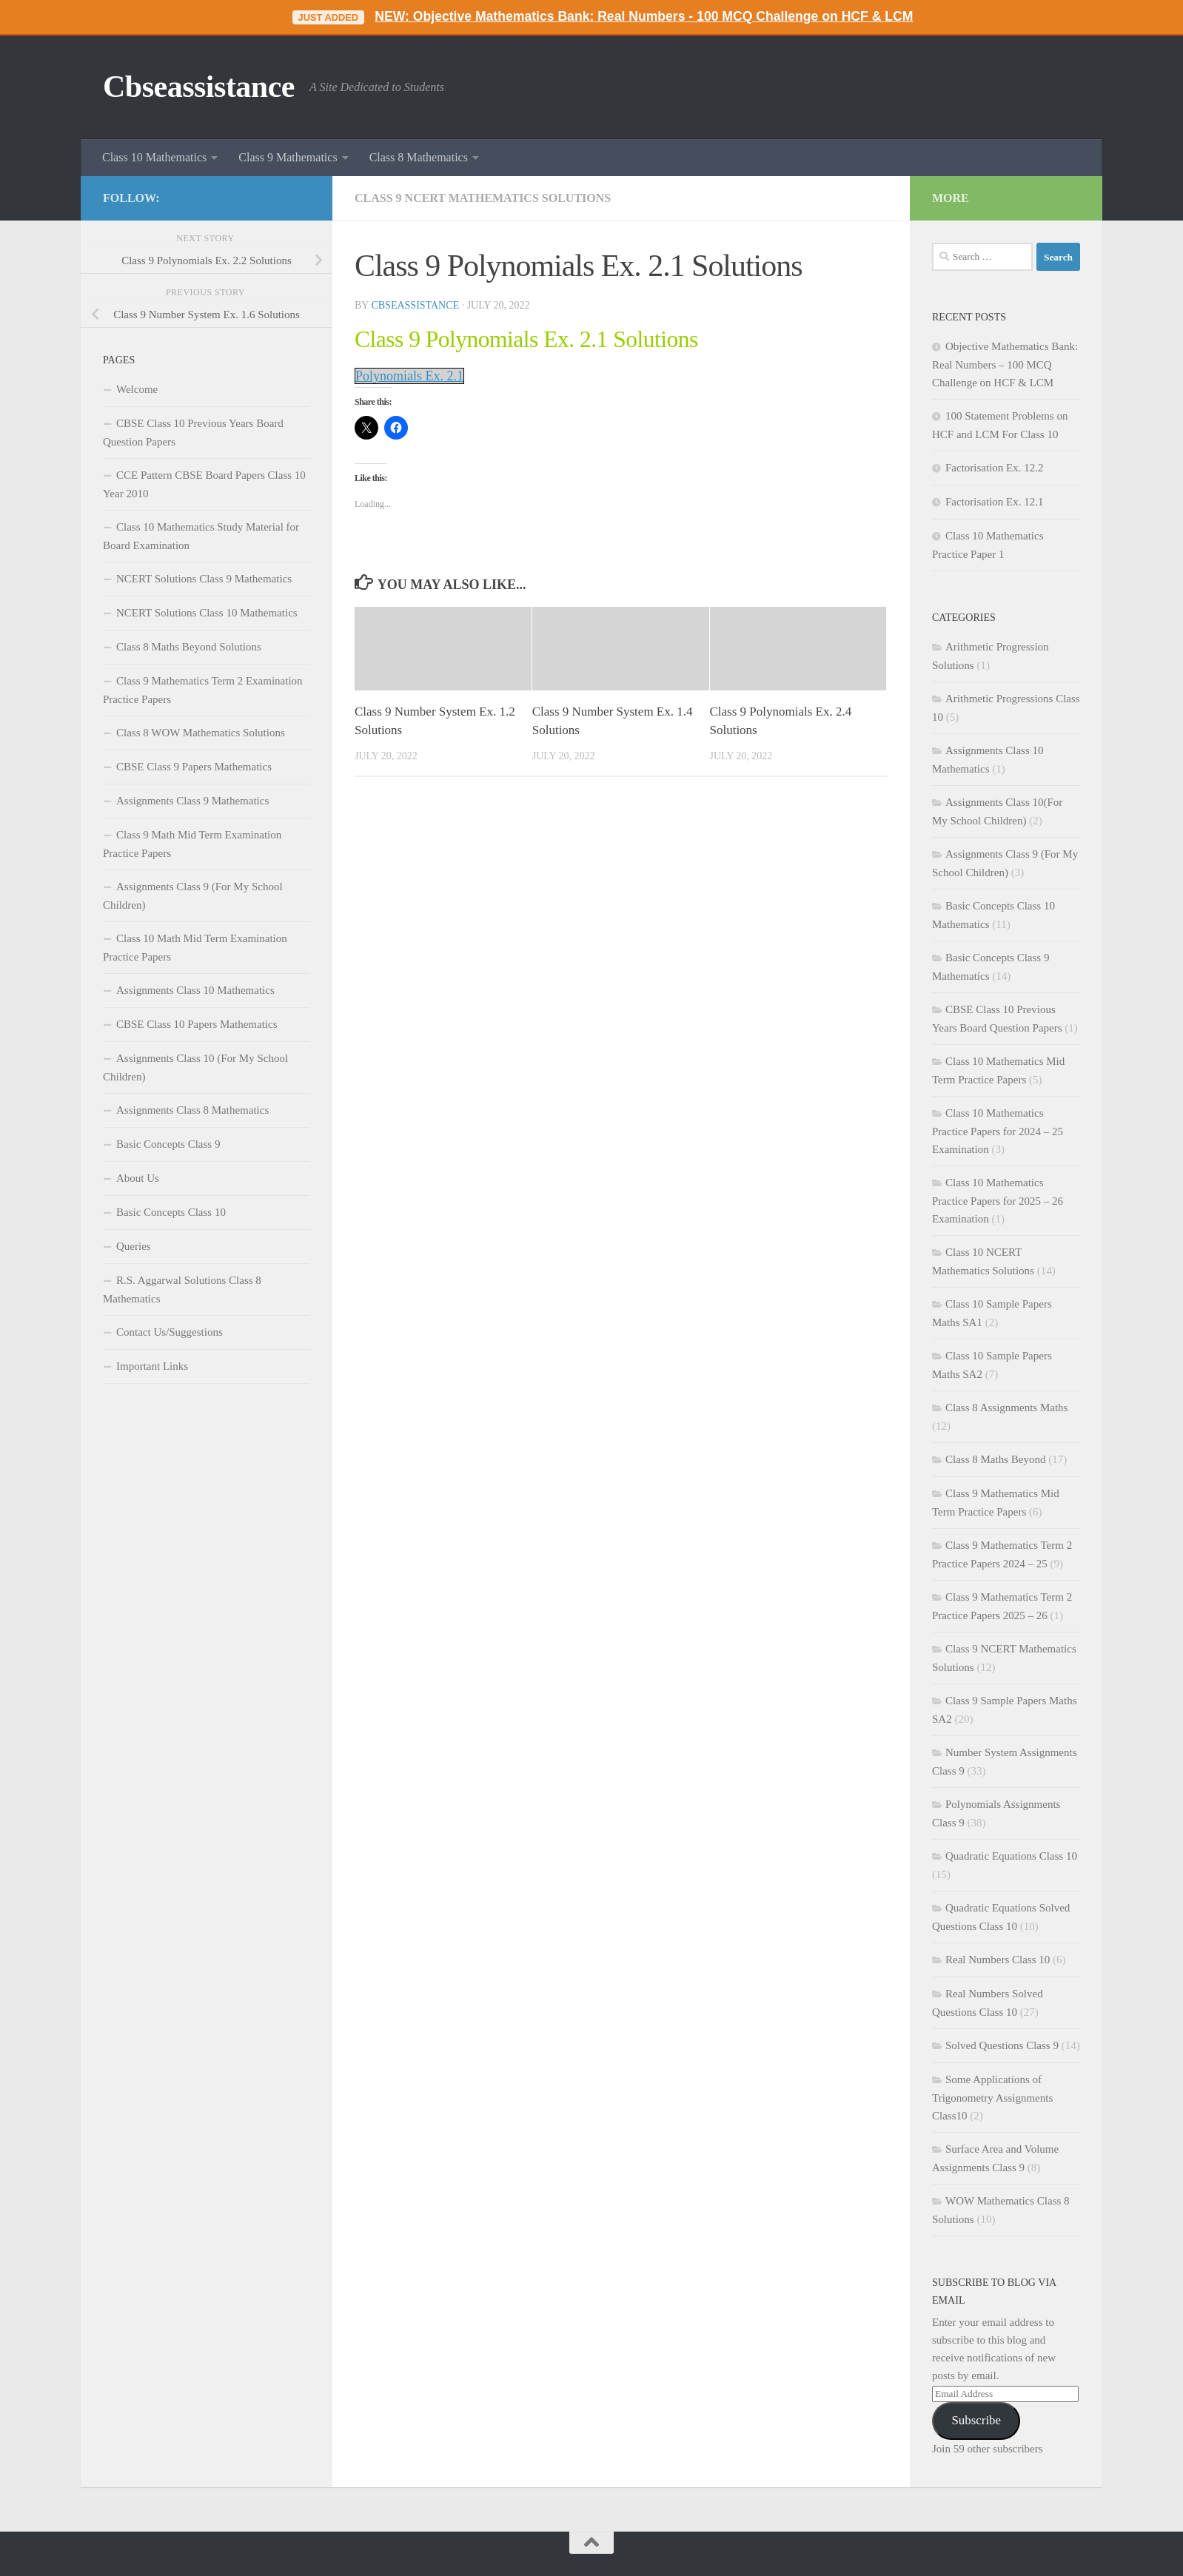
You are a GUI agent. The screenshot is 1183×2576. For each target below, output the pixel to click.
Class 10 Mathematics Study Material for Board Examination (201, 536)
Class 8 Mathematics (418, 157)
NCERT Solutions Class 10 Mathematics (207, 613)
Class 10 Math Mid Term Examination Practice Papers (195, 947)
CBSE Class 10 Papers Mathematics (197, 1024)
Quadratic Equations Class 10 (1011, 1856)
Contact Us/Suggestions (169, 1332)
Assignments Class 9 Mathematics (192, 801)
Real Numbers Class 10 (997, 1959)
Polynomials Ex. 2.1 (409, 376)
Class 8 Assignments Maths (1006, 1407)
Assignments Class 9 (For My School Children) (193, 896)
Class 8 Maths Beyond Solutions (188, 647)
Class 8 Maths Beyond (995, 1459)
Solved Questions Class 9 (1002, 2045)
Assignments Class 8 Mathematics (192, 1110)
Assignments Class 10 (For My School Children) (195, 1067)
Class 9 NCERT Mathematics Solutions (483, 198)
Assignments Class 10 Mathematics (195, 990)
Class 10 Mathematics (154, 157)
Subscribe (976, 2420)
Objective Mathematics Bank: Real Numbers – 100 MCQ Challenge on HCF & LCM (1005, 364)
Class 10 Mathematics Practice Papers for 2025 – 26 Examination (997, 1201)
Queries (133, 1246)
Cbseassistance (199, 87)
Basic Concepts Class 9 (168, 1144)
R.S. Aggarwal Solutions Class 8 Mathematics (182, 1289)
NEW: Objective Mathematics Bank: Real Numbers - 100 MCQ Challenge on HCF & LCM (644, 16)
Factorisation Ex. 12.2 (994, 468)
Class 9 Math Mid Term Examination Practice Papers (192, 844)
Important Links (152, 1366)
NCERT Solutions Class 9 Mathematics (204, 579)
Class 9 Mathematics (287, 157)
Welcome (137, 389)
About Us (137, 1178)
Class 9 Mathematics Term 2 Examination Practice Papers (203, 690)
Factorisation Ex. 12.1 (994, 502)
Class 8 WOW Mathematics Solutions (200, 733)
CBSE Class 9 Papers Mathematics (194, 767)
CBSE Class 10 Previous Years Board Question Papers (193, 432)
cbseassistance (415, 305)
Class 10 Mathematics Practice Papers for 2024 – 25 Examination (997, 1131)
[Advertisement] (206, 1643)
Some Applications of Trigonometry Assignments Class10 (992, 2098)
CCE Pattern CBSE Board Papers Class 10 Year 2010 (204, 484)
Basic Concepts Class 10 (171, 1212)
